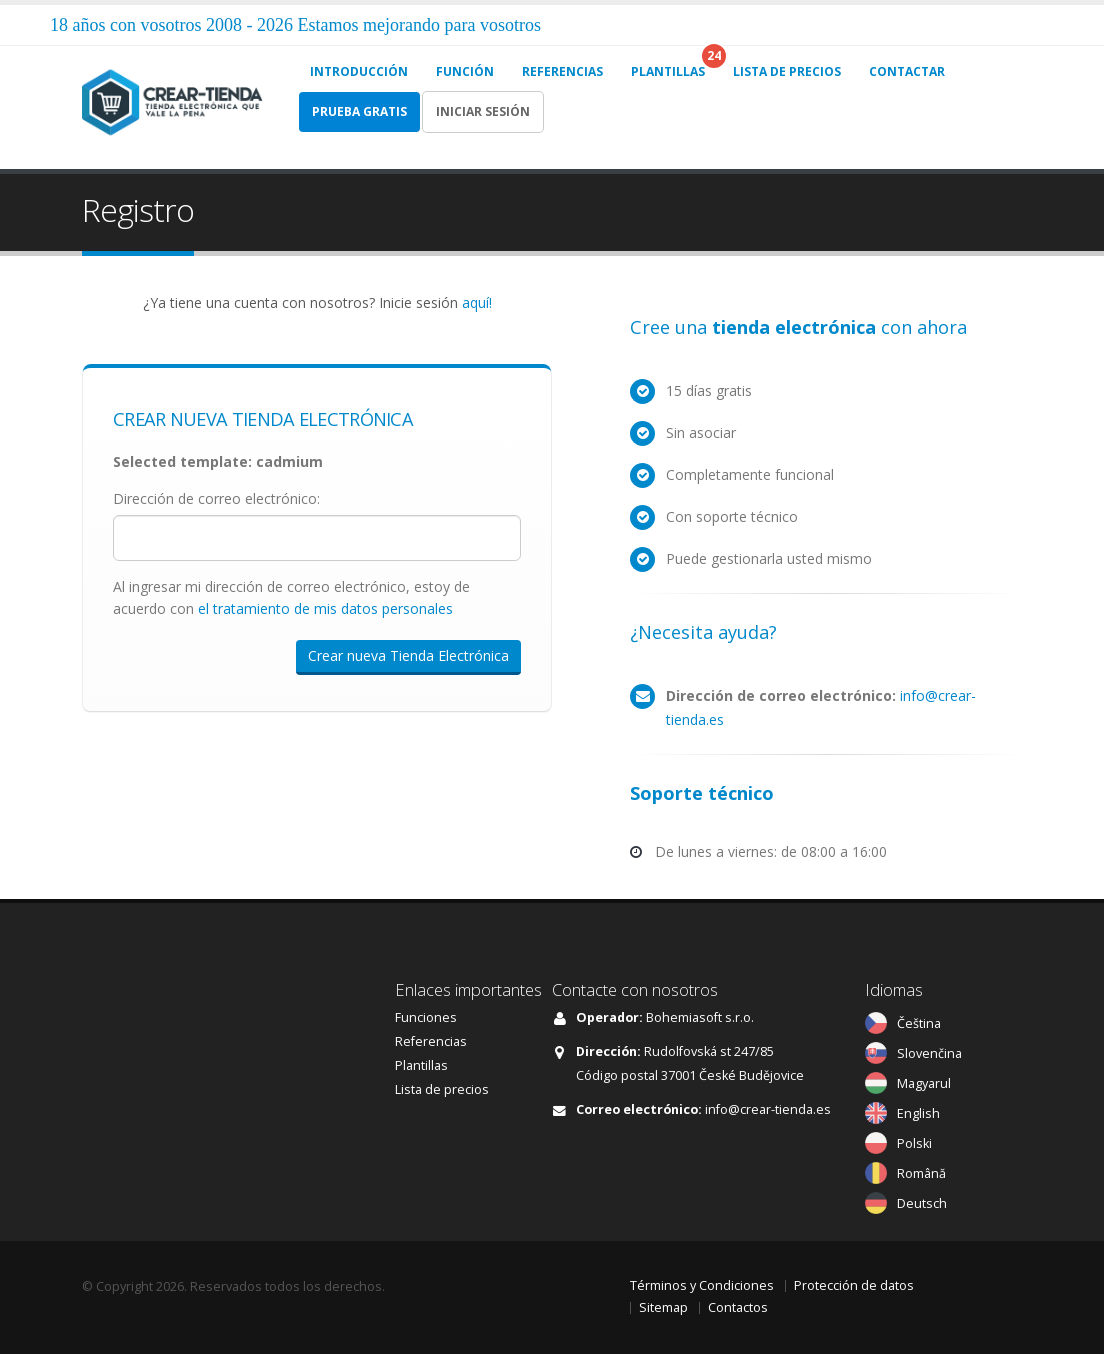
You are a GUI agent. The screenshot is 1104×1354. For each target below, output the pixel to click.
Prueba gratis (359, 111)
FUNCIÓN (465, 71)
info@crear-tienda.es (768, 1109)
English (918, 1113)
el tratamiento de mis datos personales (325, 608)
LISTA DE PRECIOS (787, 71)
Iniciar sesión (483, 111)
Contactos (738, 1307)
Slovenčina (929, 1053)
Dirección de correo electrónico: (216, 498)
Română (921, 1173)
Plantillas (421, 1065)
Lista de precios (442, 1089)
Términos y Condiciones (702, 1285)
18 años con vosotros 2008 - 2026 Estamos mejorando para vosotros (295, 25)
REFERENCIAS (562, 71)
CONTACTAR (907, 71)
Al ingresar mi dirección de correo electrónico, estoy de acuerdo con (291, 597)
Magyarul (924, 1083)
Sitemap (663, 1307)
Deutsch (922, 1203)
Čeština (919, 1023)
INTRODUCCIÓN (359, 71)
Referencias (431, 1041)
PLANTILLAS (668, 71)
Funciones (426, 1017)
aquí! (477, 302)
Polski (914, 1143)
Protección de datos (854, 1285)
